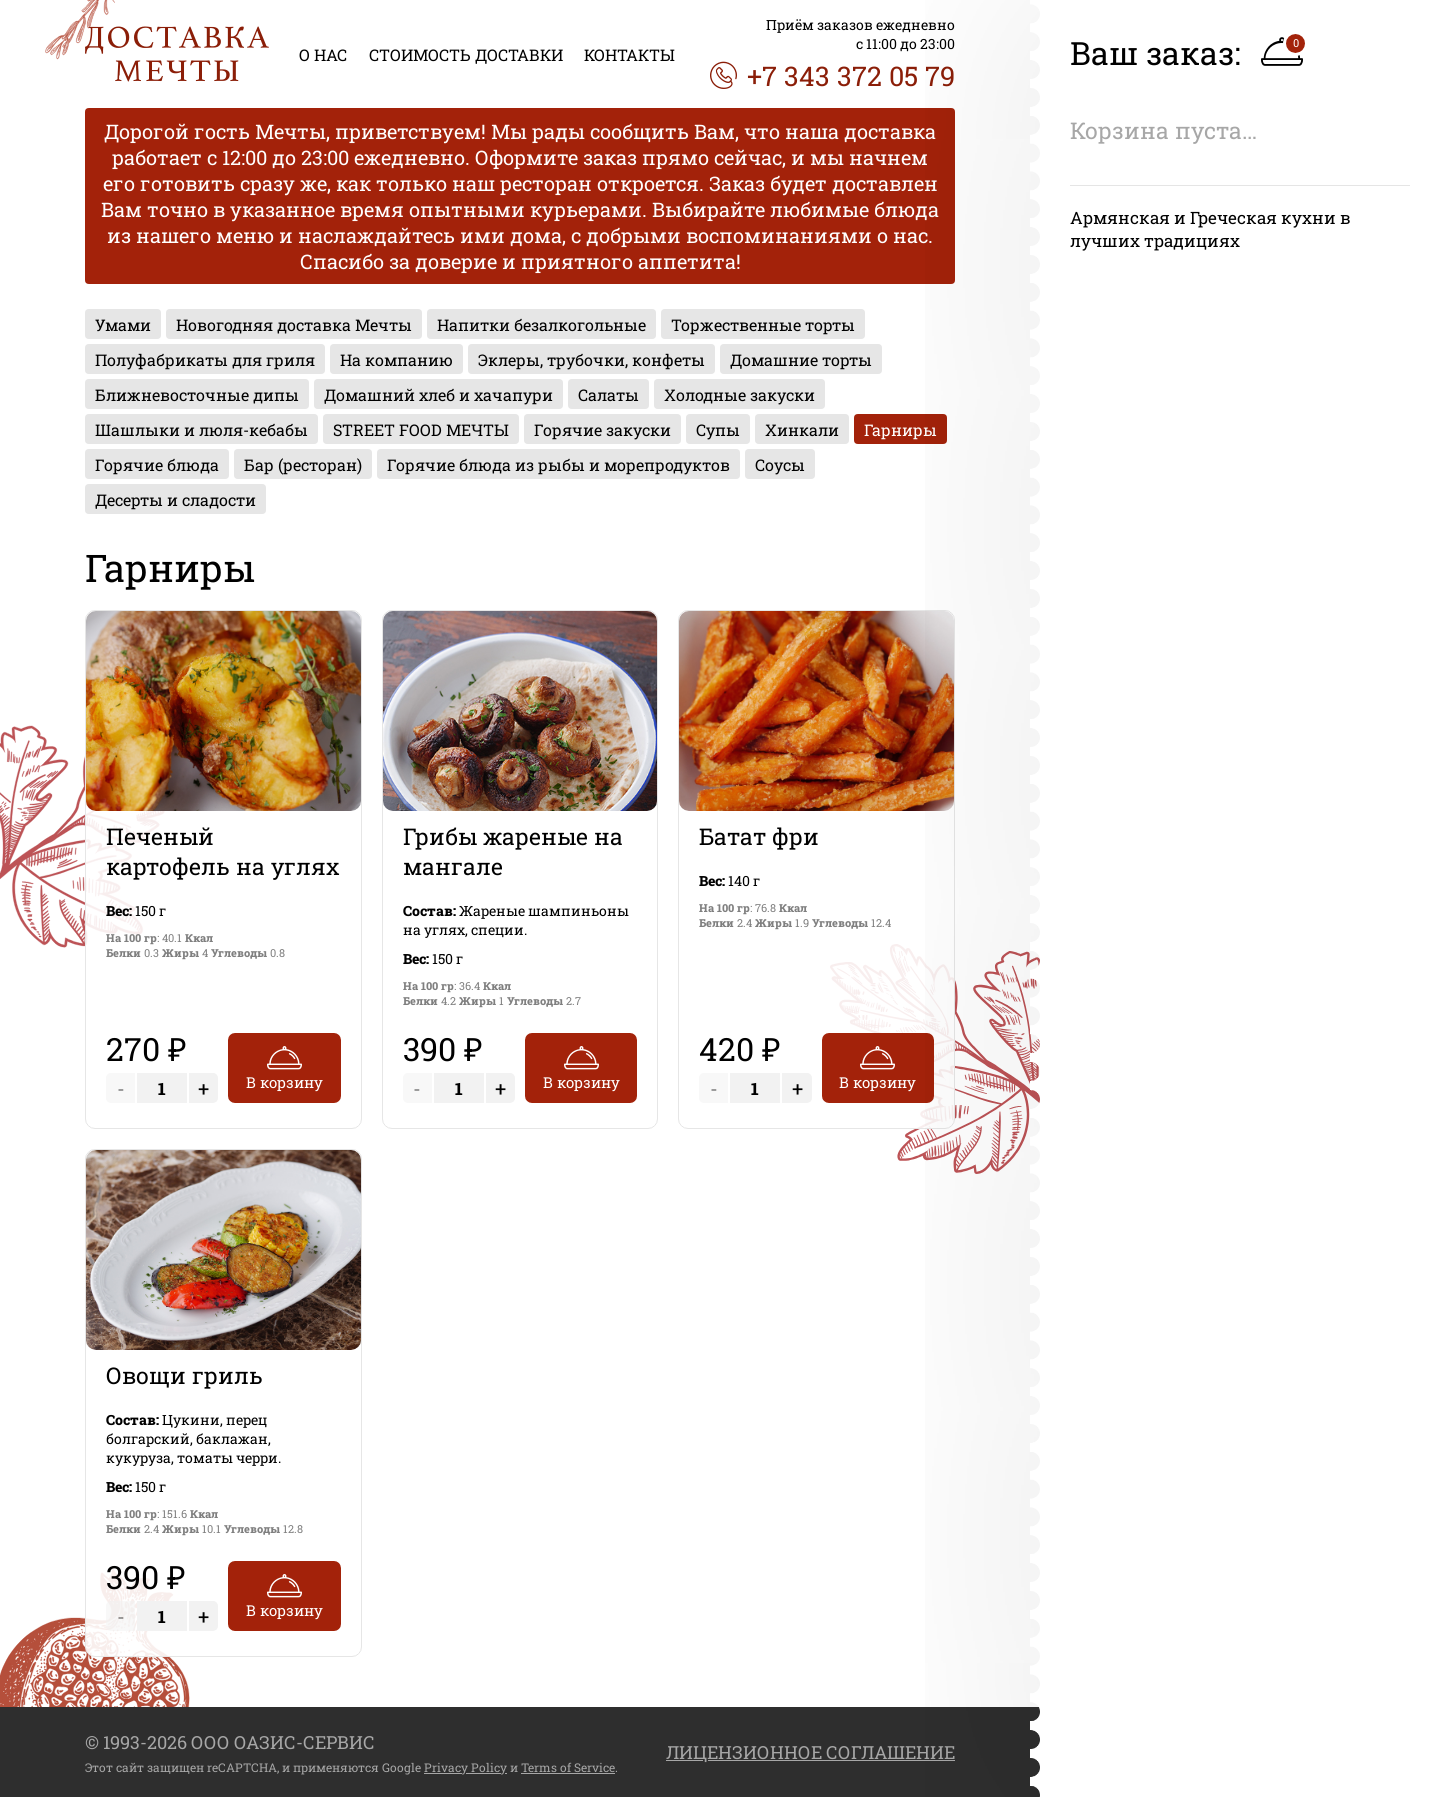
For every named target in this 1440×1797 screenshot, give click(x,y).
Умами (123, 324)
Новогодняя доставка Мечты (294, 324)
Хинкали (802, 429)
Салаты (608, 394)
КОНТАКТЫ (629, 54)
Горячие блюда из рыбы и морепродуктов (558, 464)
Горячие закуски (602, 429)
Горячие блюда (157, 464)
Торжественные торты (763, 324)
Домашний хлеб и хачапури (438, 394)
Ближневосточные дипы (197, 394)
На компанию (396, 359)
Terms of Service (568, 1767)
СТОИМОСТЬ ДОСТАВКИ (466, 54)
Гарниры (900, 429)
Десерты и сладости (175, 499)
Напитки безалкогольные (541, 324)
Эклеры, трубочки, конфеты (591, 359)
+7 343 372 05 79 (832, 75)
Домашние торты (801, 359)
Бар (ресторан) (303, 464)
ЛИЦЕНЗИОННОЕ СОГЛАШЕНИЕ (810, 1752)
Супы (718, 429)
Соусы (780, 464)
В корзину (284, 1066)
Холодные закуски (739, 394)
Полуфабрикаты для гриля (205, 359)
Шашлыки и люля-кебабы (201, 429)
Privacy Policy (465, 1767)
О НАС (323, 54)
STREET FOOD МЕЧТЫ (421, 429)
